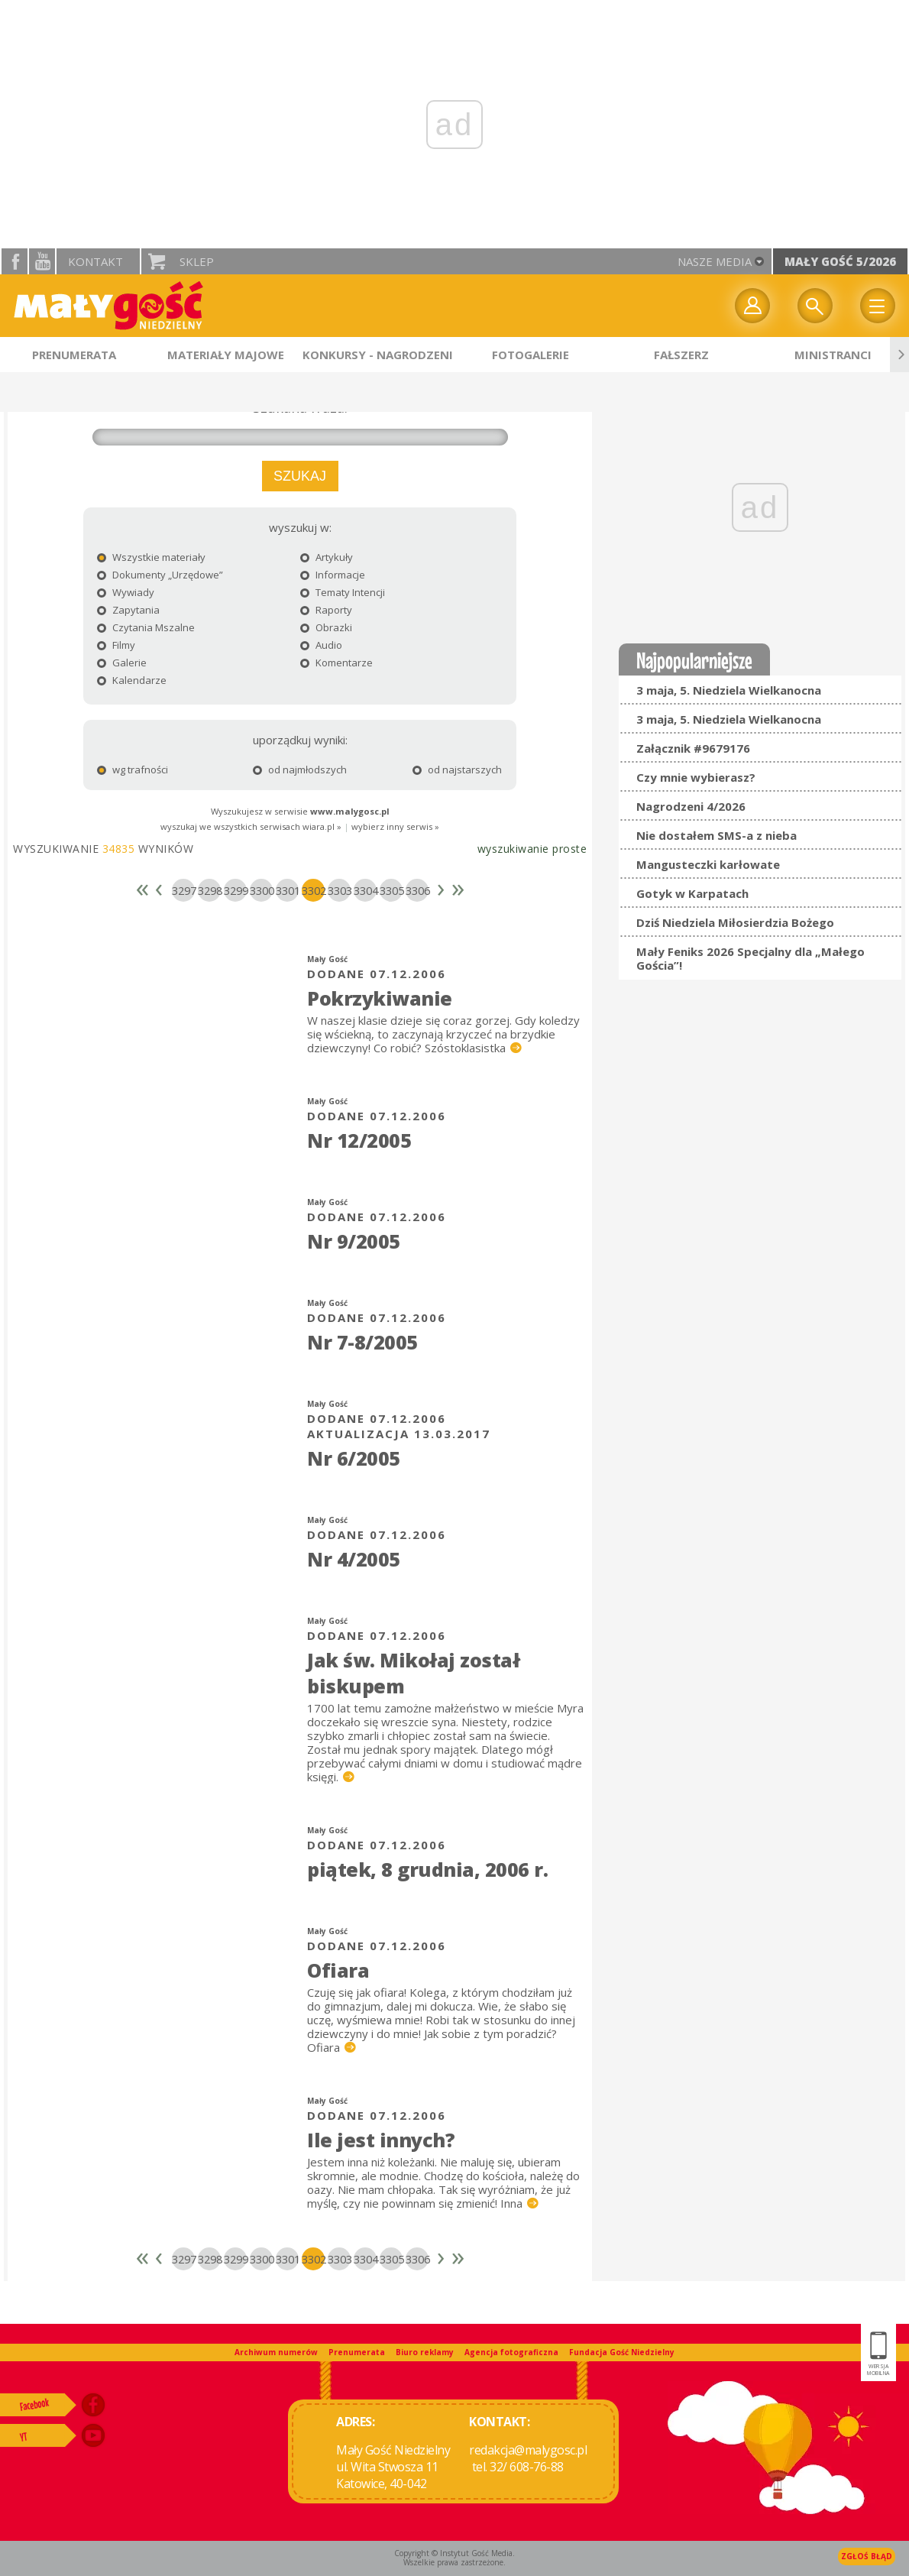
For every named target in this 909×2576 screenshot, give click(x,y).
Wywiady (125, 592)
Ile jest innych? (380, 2140)
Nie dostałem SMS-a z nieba (716, 835)
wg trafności (132, 769)
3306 (417, 890)
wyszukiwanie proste (532, 848)
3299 (235, 890)
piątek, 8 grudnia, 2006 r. (427, 1869)
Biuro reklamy (425, 2352)
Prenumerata (356, 2352)
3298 (209, 890)
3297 (183, 890)
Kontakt (95, 261)
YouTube (42, 261)
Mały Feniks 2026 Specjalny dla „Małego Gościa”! (750, 958)
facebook (14, 261)
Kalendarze (132, 680)
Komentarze (336, 662)
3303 (339, 890)
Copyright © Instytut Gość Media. (454, 2553)
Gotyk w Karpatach (692, 893)
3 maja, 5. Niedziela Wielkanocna (728, 690)
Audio (321, 645)
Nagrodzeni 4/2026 (691, 806)
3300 (261, 890)
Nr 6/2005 (353, 1458)
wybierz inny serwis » (395, 826)
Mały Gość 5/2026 (840, 261)
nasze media (715, 261)
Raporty (326, 610)
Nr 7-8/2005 (362, 1342)
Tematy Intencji (342, 592)
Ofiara (338, 1970)
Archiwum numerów (276, 2352)
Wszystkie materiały (151, 557)
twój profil (752, 305)
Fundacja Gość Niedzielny (621, 2352)
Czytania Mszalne (146, 627)
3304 (365, 890)
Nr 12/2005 (359, 1140)
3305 (391, 890)
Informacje (332, 575)
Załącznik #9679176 (693, 748)
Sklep (197, 261)
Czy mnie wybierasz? (695, 777)
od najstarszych (435, 769)
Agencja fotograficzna (511, 2352)
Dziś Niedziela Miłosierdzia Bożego (735, 922)
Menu (877, 305)
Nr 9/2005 (353, 1241)
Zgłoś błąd (866, 2556)
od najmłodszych (289, 769)
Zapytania (128, 610)
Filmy (116, 645)
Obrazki (326, 627)
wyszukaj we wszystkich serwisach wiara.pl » (250, 826)
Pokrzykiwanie (379, 998)
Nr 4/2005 (353, 1559)
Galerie (122, 662)
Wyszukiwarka (815, 305)
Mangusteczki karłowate (708, 864)
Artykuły (326, 557)
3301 (287, 890)
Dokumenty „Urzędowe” (160, 575)
